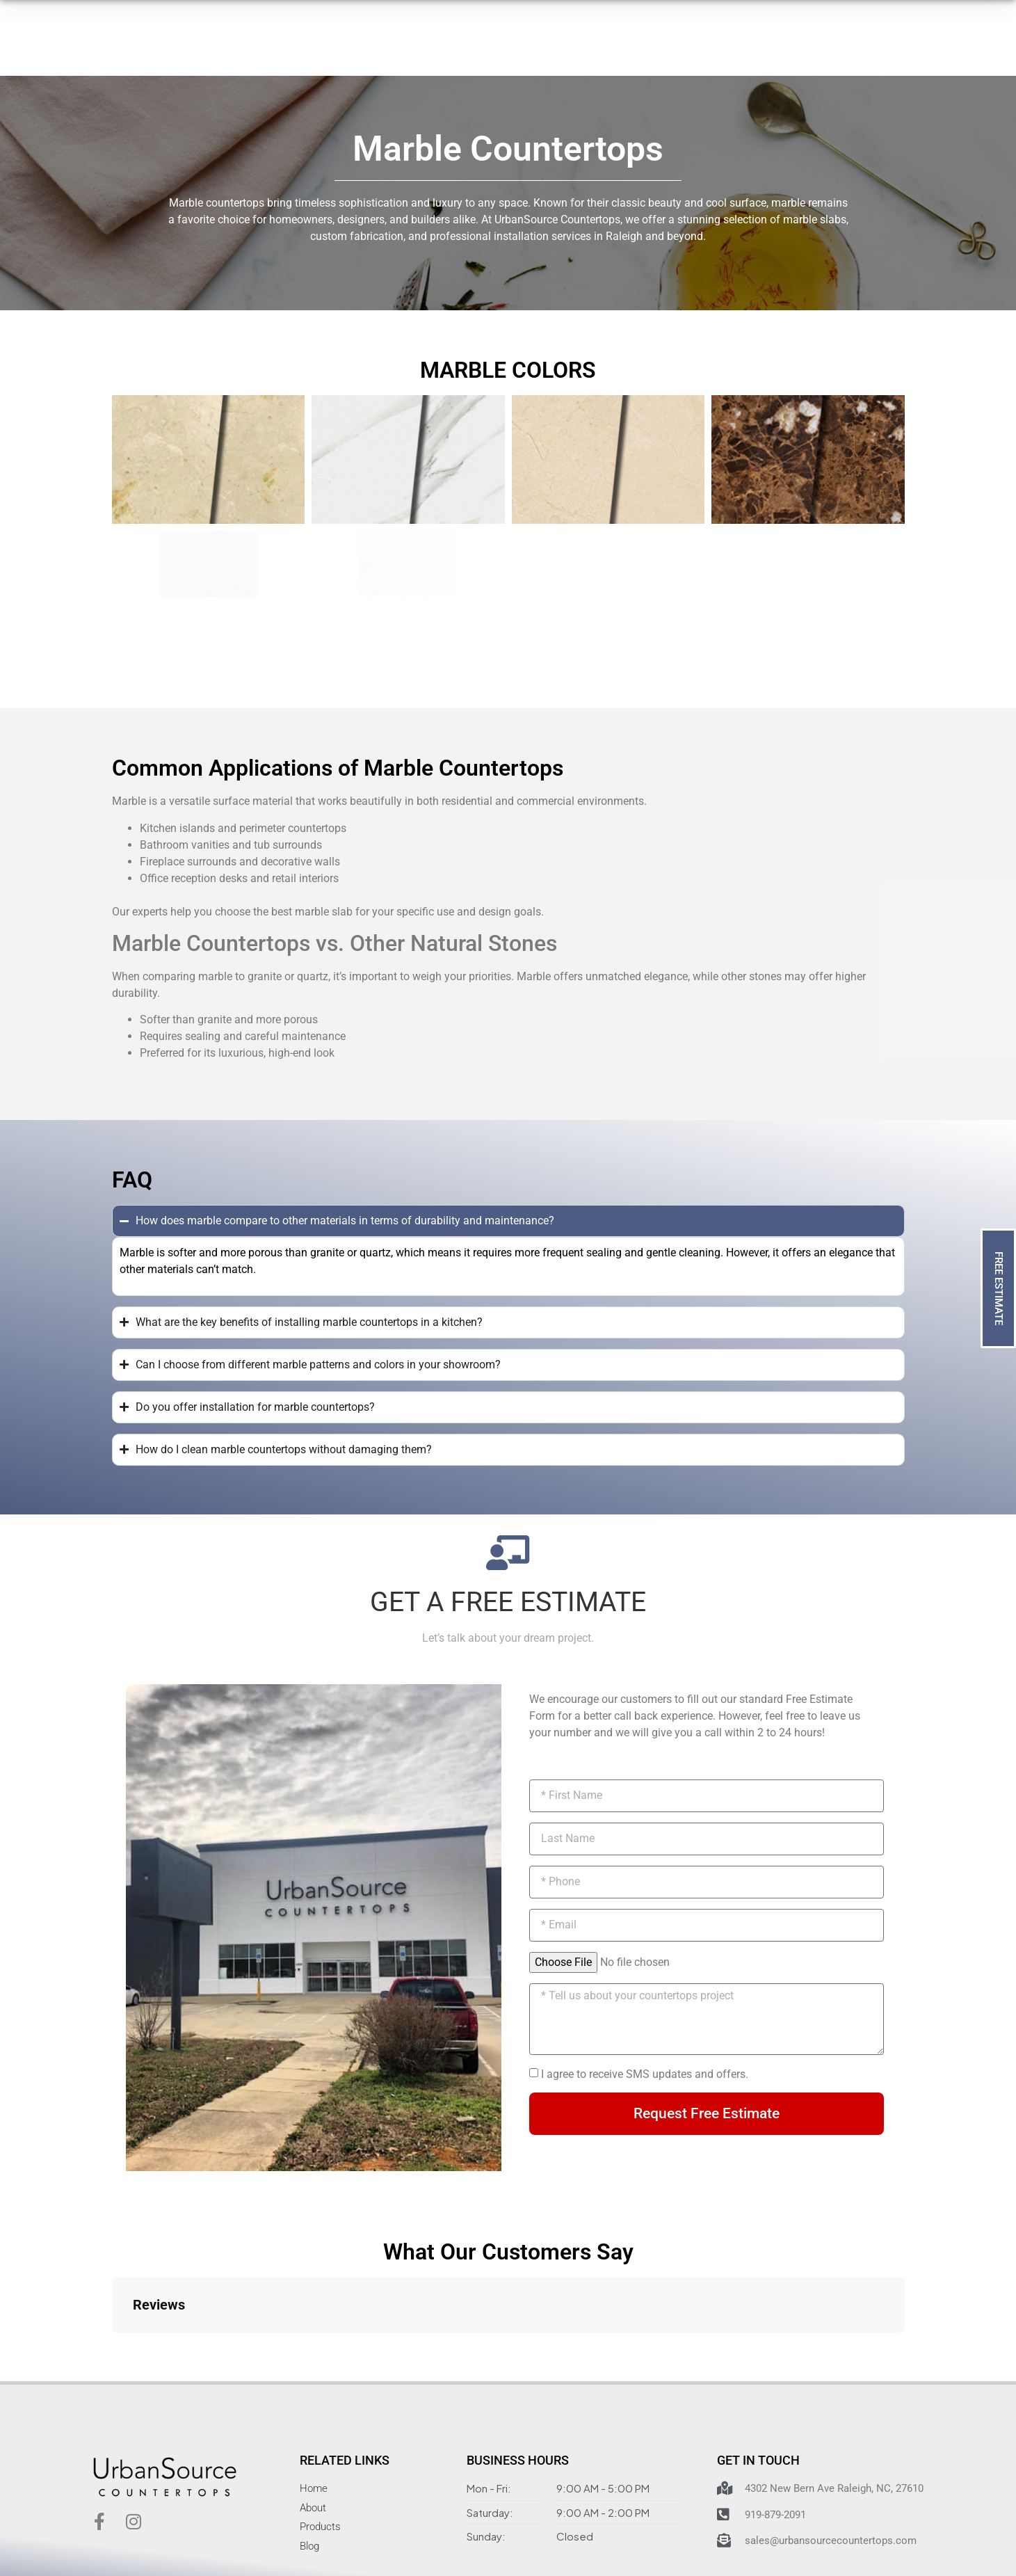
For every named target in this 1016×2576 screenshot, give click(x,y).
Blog (608, 50)
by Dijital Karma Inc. (713, 2537)
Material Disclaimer (514, 2537)
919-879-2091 (721, 44)
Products (284, 51)
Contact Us (541, 50)
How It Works (376, 50)
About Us (462, 50)
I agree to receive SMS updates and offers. (644, 2074)
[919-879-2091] (672, 53)
